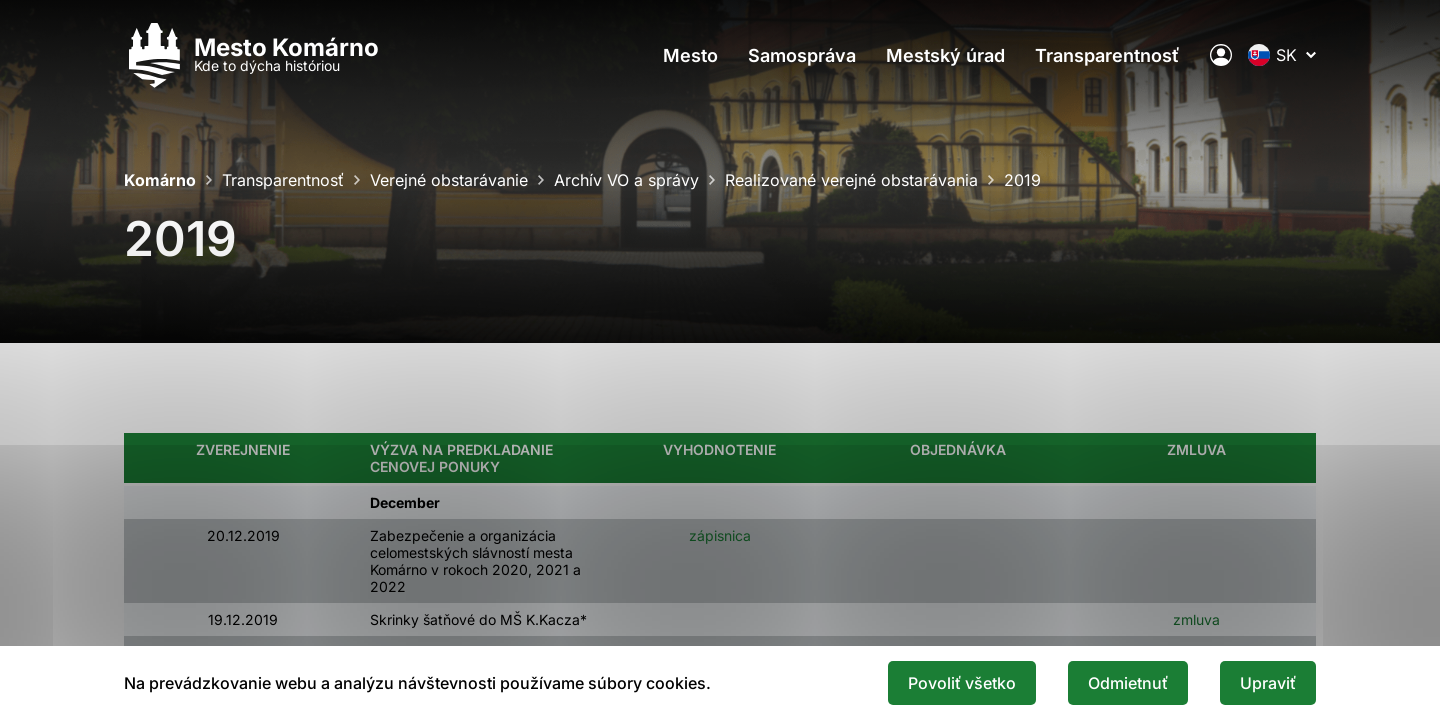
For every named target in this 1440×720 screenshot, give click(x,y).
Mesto (690, 55)
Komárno (160, 180)
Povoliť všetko (962, 683)
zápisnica (718, 535)
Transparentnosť (1107, 55)
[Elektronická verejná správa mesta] (1221, 55)
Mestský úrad (945, 55)
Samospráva (802, 55)
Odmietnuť (1128, 683)
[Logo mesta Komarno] (251, 55)
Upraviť (1268, 683)
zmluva (1195, 619)
